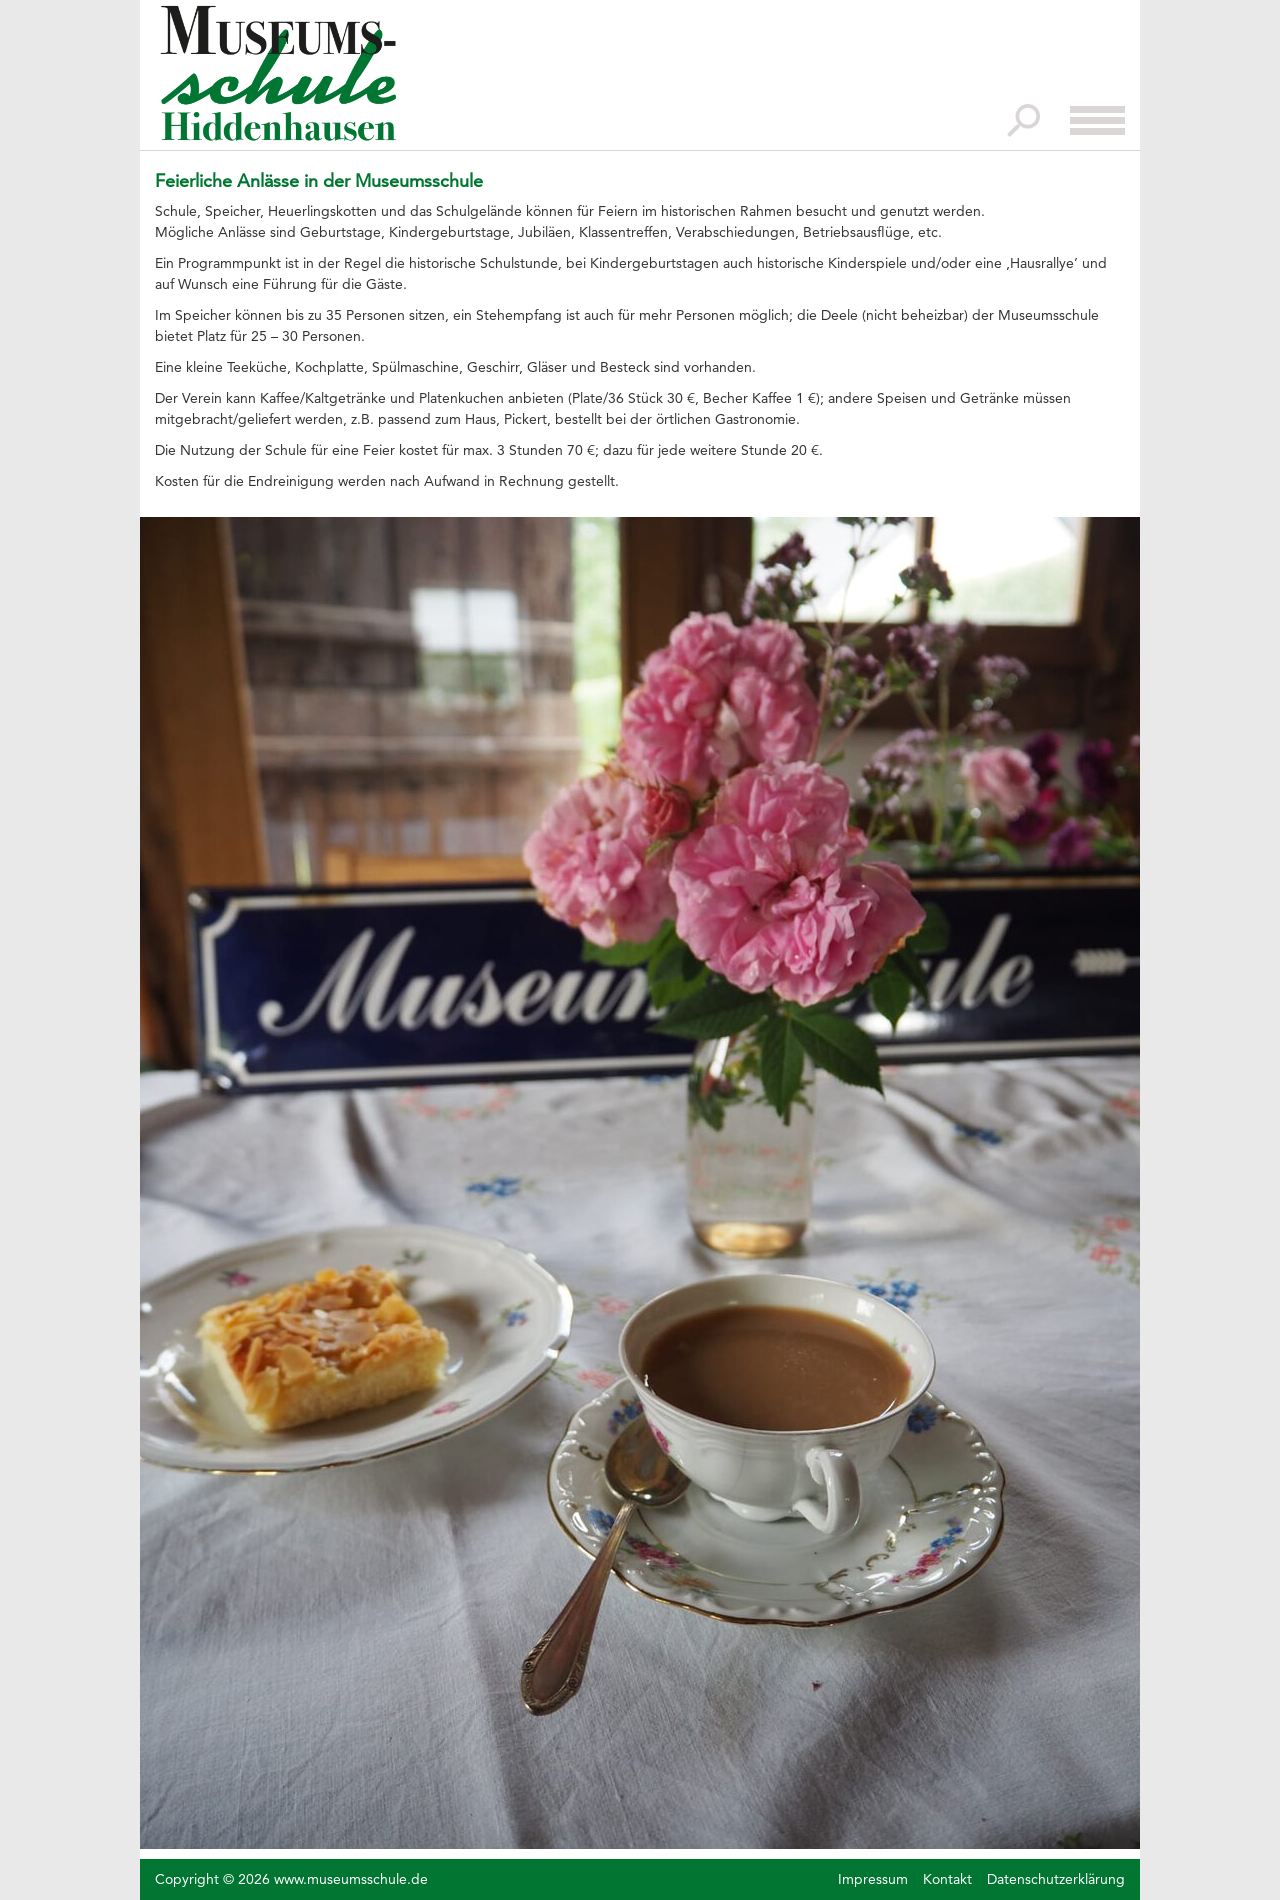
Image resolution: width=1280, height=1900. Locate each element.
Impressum (873, 1879)
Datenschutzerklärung (1056, 1879)
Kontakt (947, 1879)
